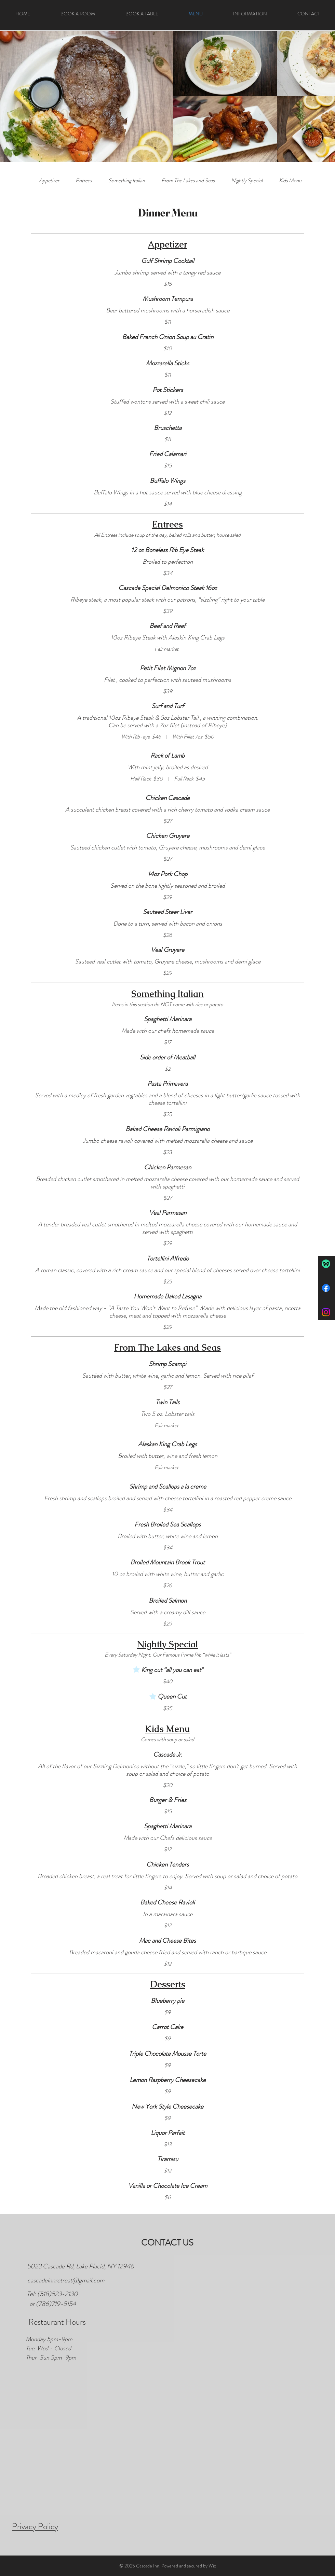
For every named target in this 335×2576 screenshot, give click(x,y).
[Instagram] (326, 1312)
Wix (212, 2565)
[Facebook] (326, 1288)
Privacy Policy (35, 2526)
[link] (49, 180)
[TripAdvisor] (326, 1263)
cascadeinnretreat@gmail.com (65, 2280)
